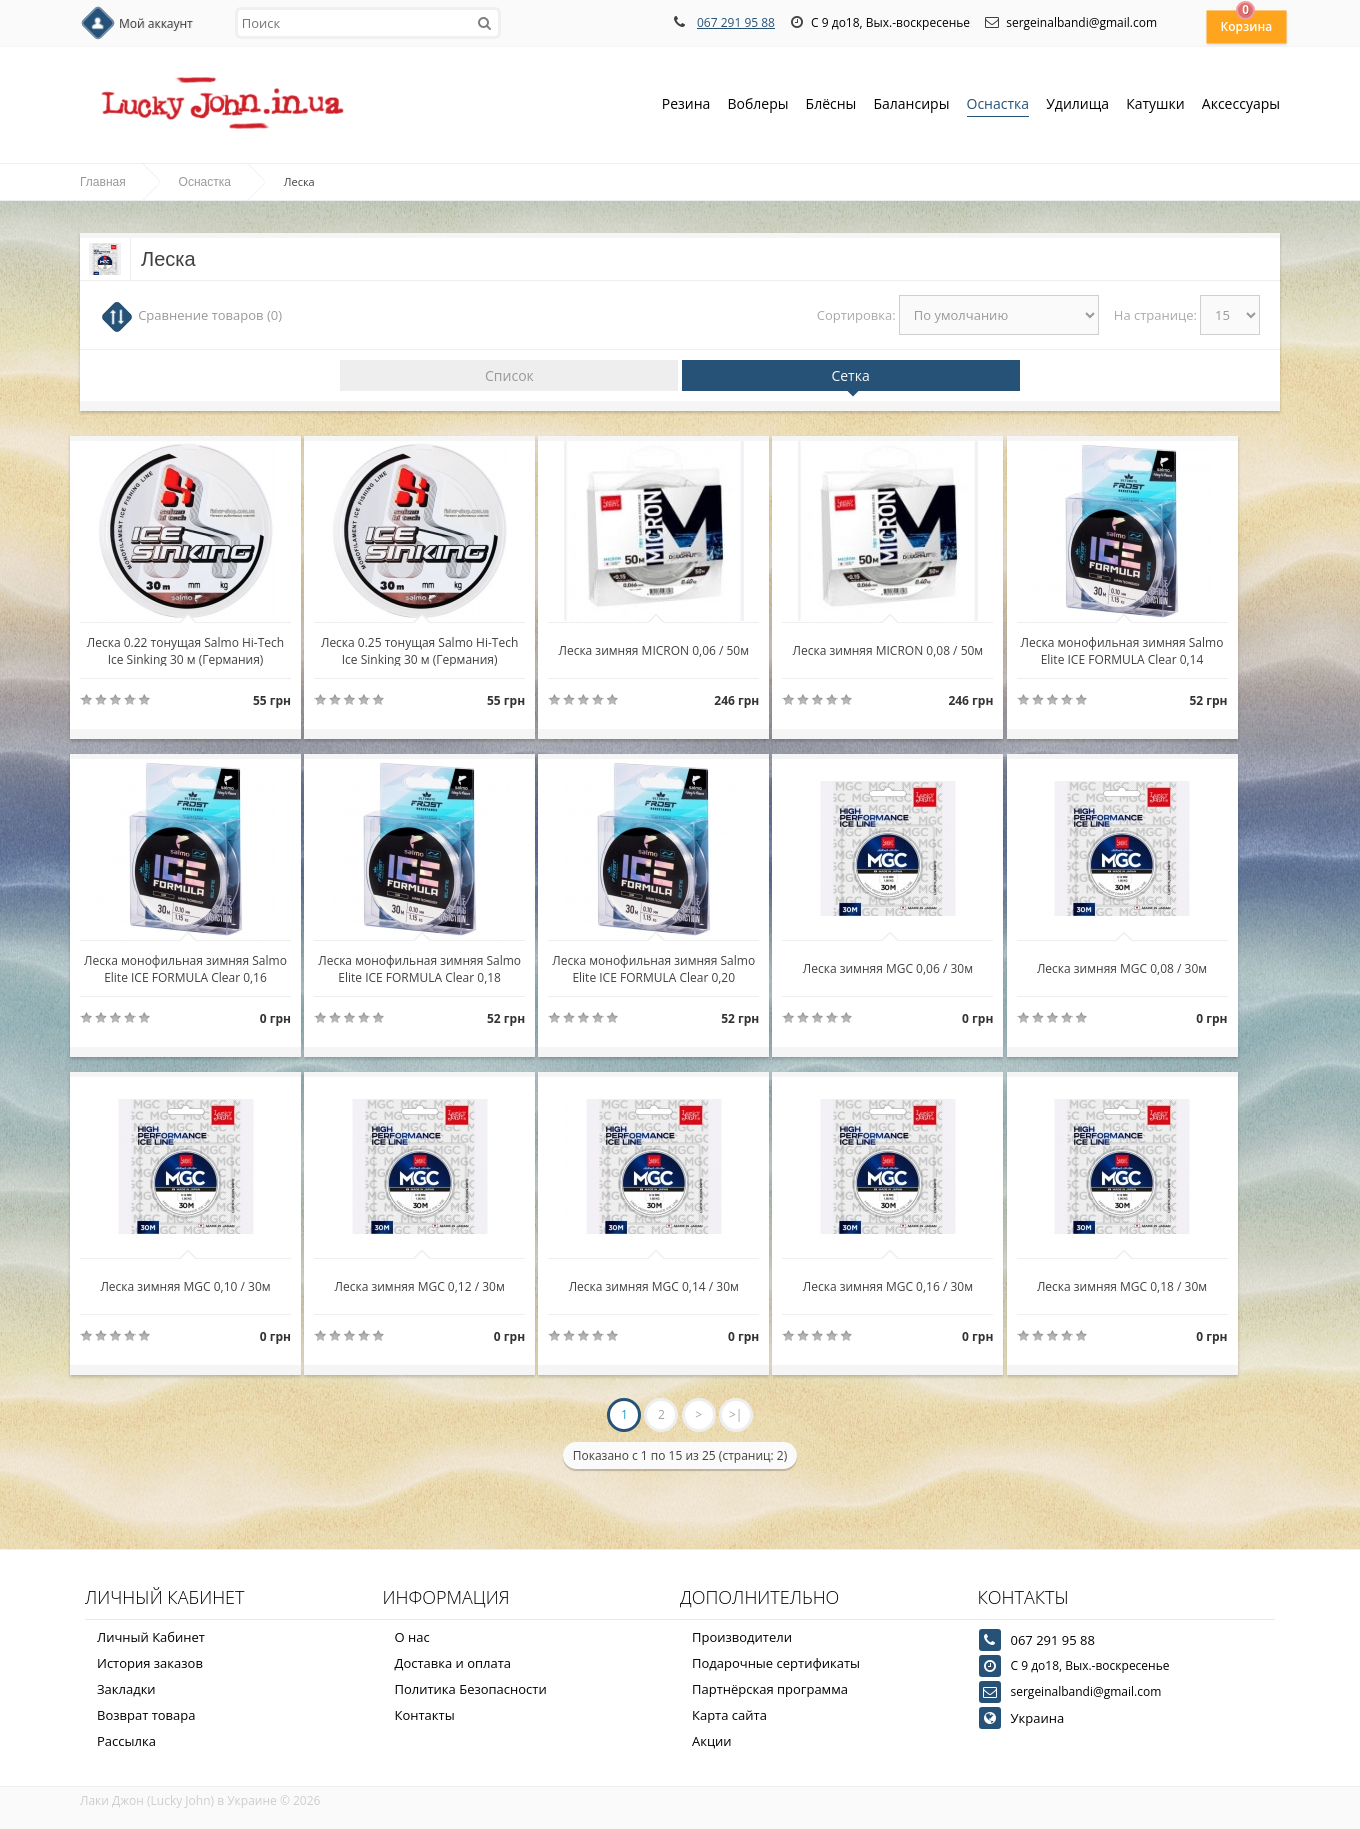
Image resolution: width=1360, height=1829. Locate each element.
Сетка (850, 375)
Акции (712, 1741)
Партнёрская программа (770, 1689)
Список (509, 375)
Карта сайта (729, 1715)
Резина (686, 105)
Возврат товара (146, 1715)
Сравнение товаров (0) (210, 315)
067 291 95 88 (736, 22)
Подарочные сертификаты (776, 1663)
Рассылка (126, 1741)
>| (735, 1414)
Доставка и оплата (453, 1663)
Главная (103, 182)
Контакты (425, 1715)
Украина (1038, 1718)
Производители (742, 1637)
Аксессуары (1241, 103)
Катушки (1155, 105)
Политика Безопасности (471, 1689)
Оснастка (998, 105)
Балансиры (911, 105)
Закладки (126, 1689)
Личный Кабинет (151, 1637)
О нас (412, 1637)
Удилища (1077, 105)
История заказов (150, 1663)
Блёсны (831, 105)
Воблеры (757, 105)
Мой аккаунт (156, 23)
